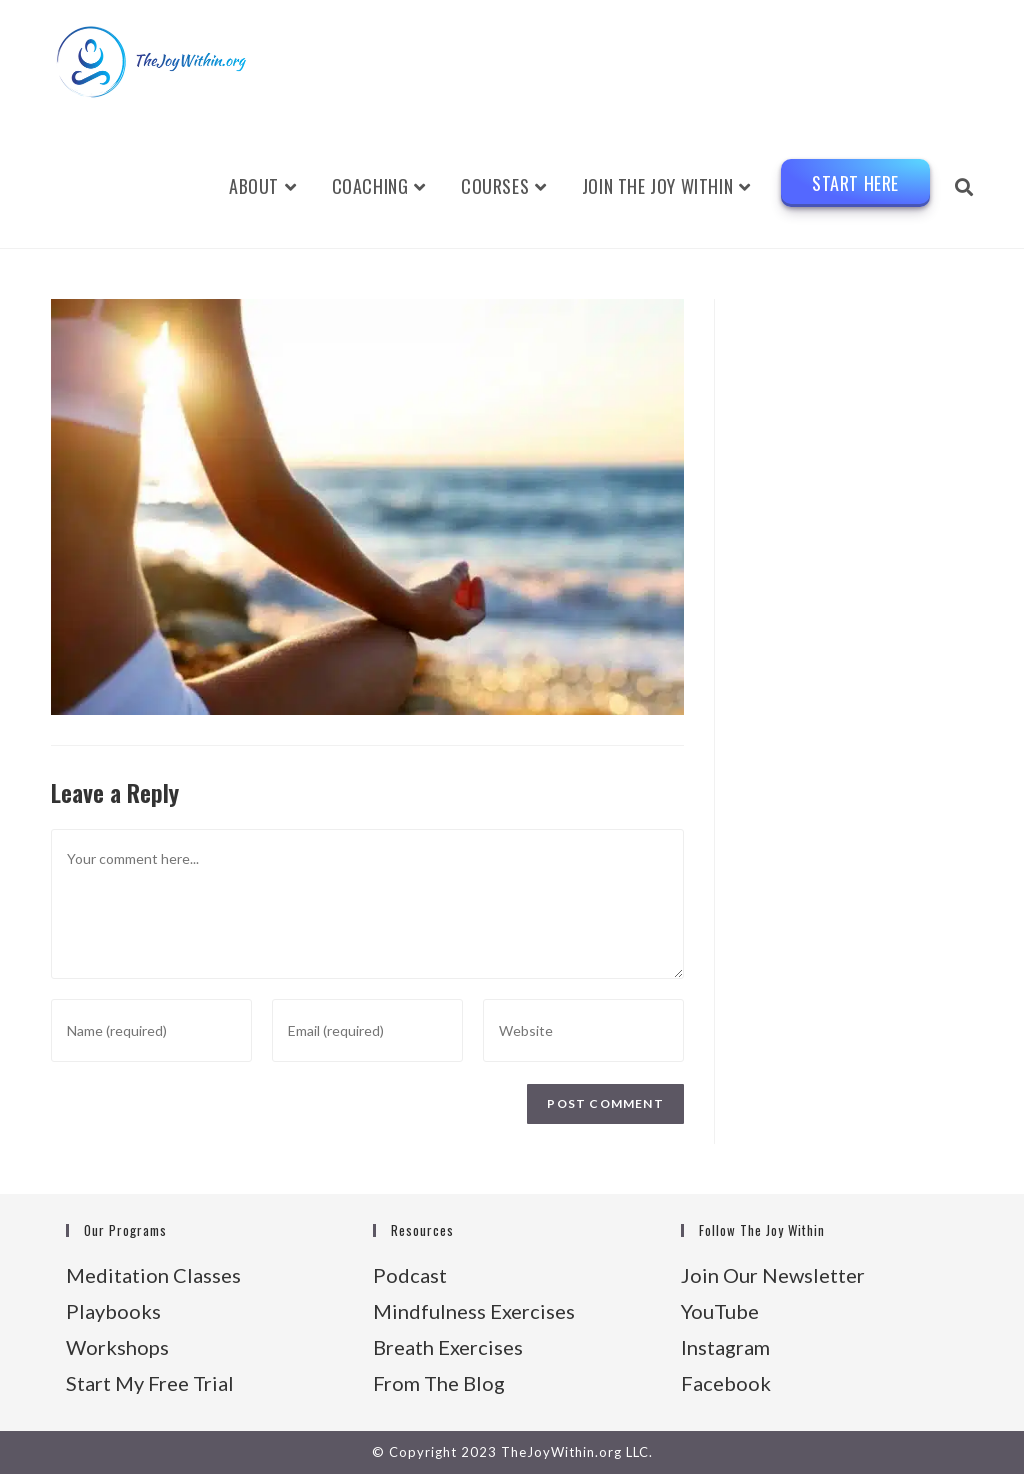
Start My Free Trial (150, 1383)
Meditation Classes (153, 1275)
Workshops (117, 1347)
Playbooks (113, 1311)
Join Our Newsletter (773, 1275)
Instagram (725, 1347)
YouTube (720, 1311)
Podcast (410, 1275)
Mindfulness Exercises (474, 1311)
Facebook (726, 1383)
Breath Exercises (448, 1347)
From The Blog (439, 1383)
